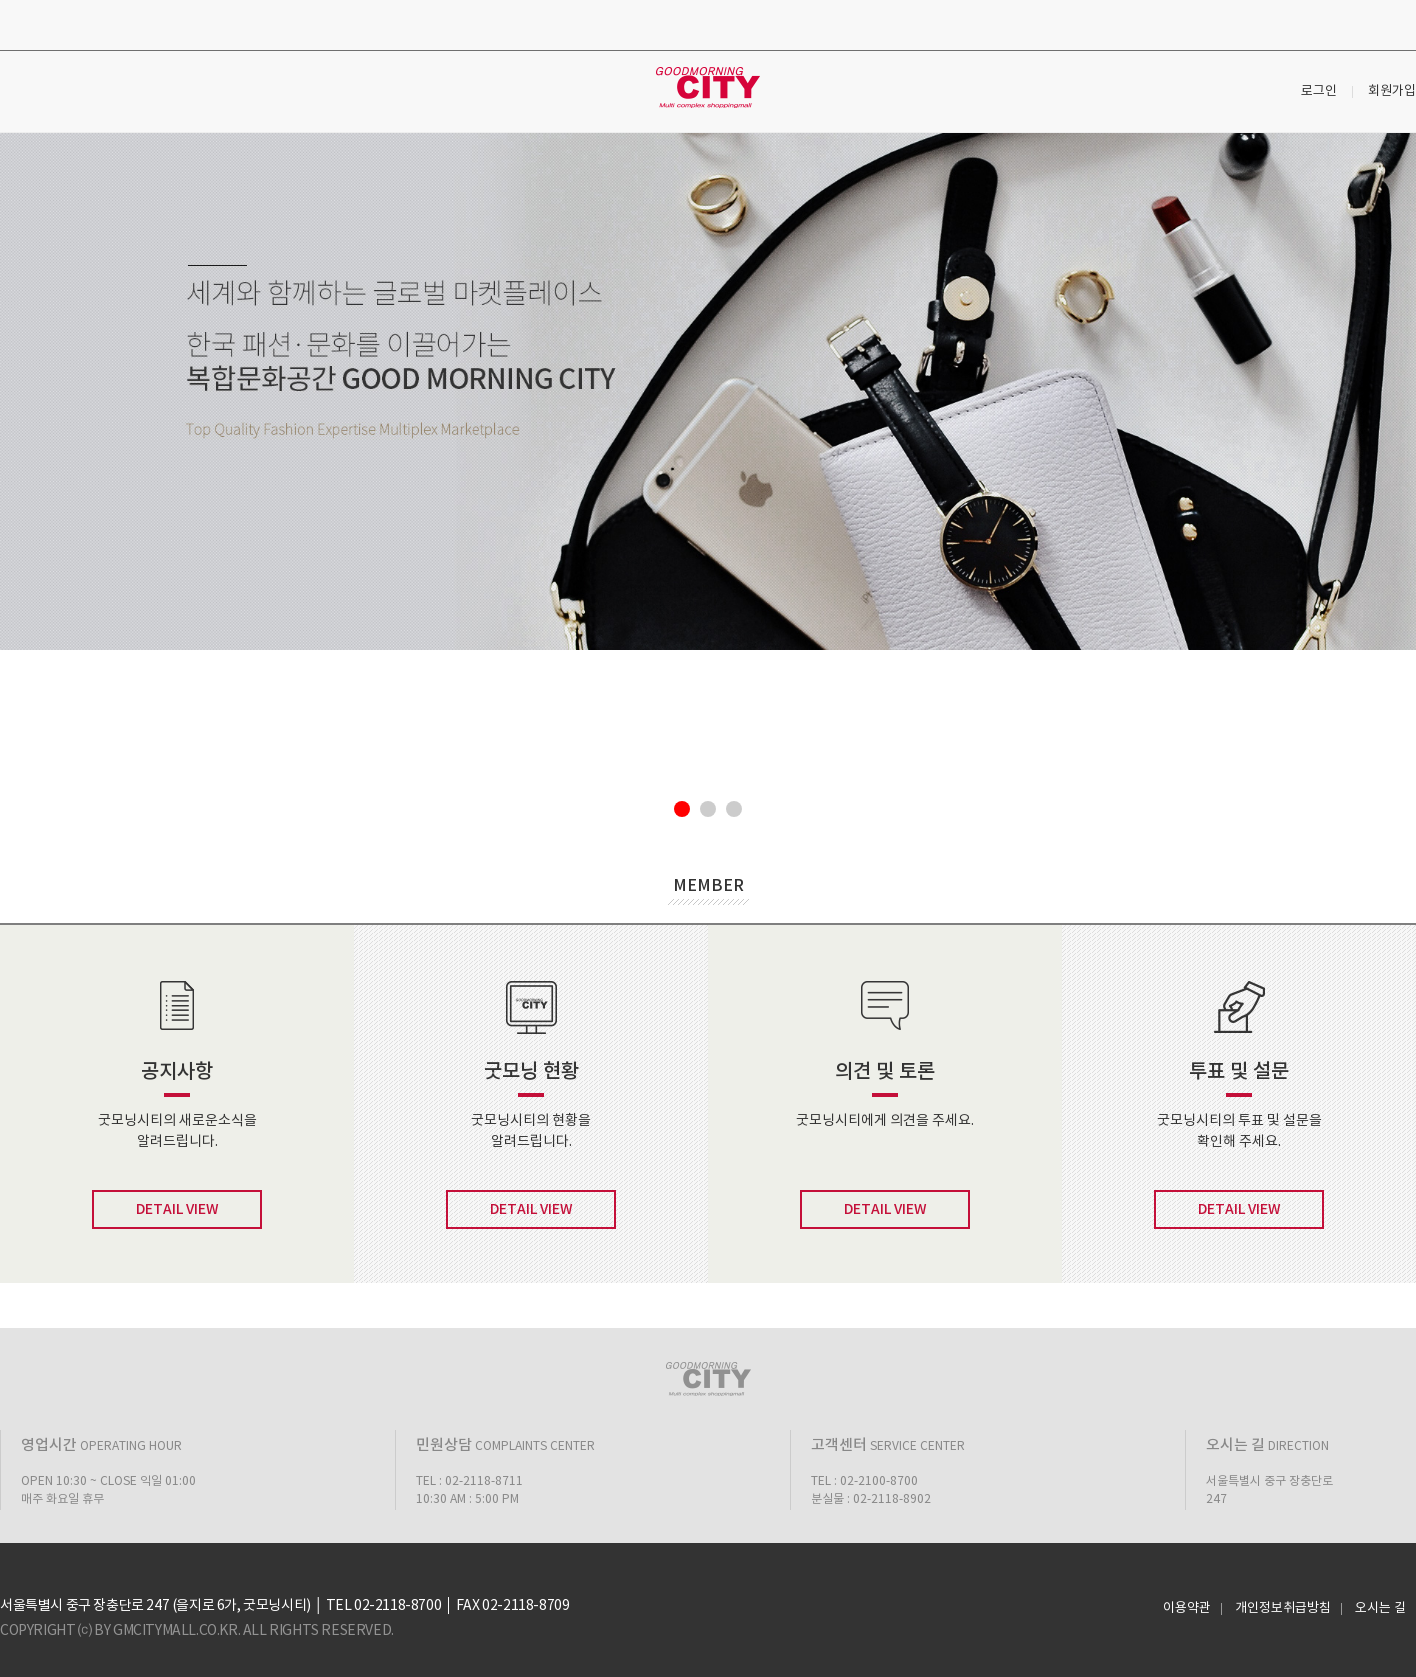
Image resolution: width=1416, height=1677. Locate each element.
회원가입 (1392, 92)
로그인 (1319, 92)
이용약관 (1187, 1609)
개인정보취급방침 (1283, 1609)
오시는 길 (1380, 1609)
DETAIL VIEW (177, 1209)
